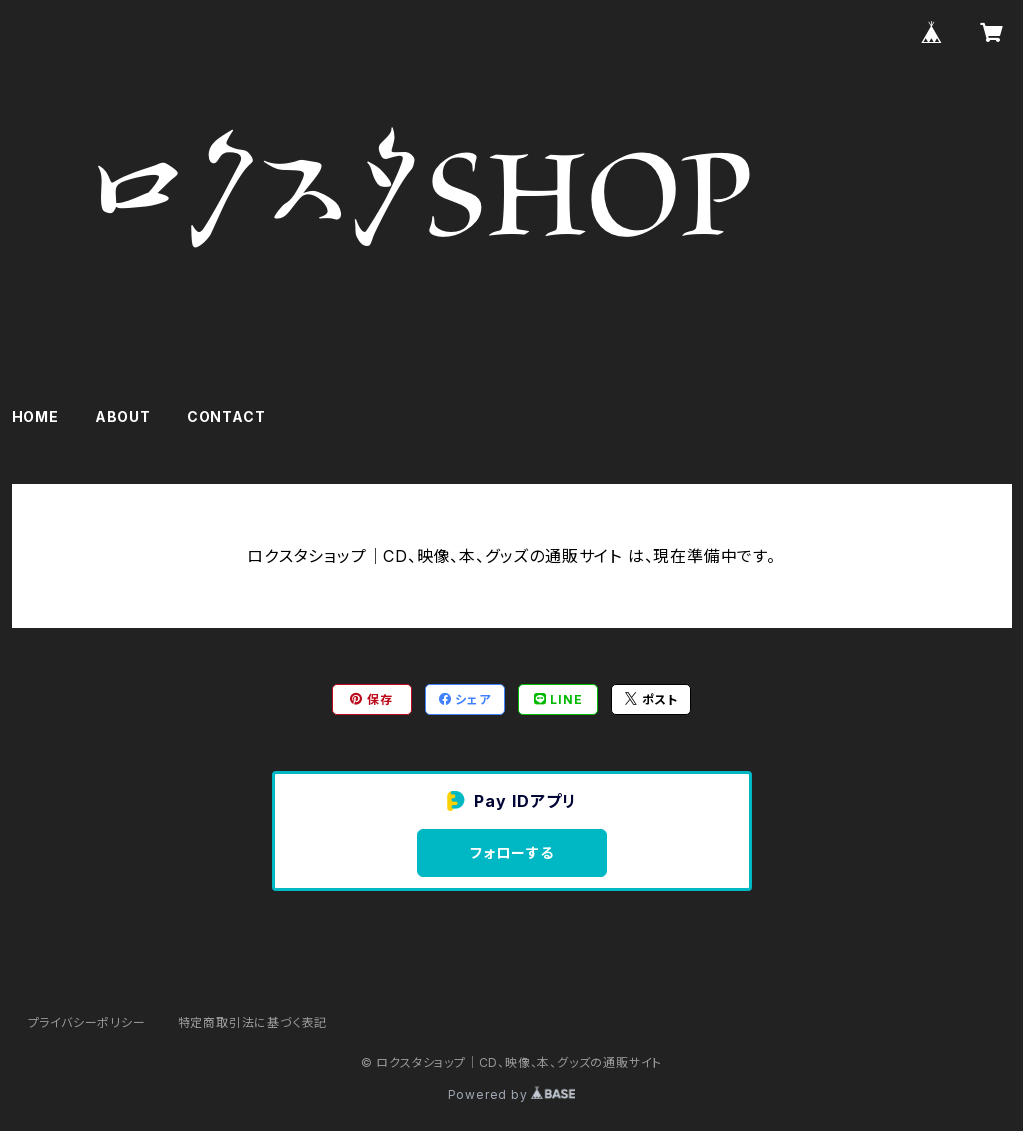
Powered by (512, 1094)
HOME (35, 416)
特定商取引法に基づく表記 (253, 1022)
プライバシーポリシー (87, 1022)
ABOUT (123, 416)
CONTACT (226, 416)
